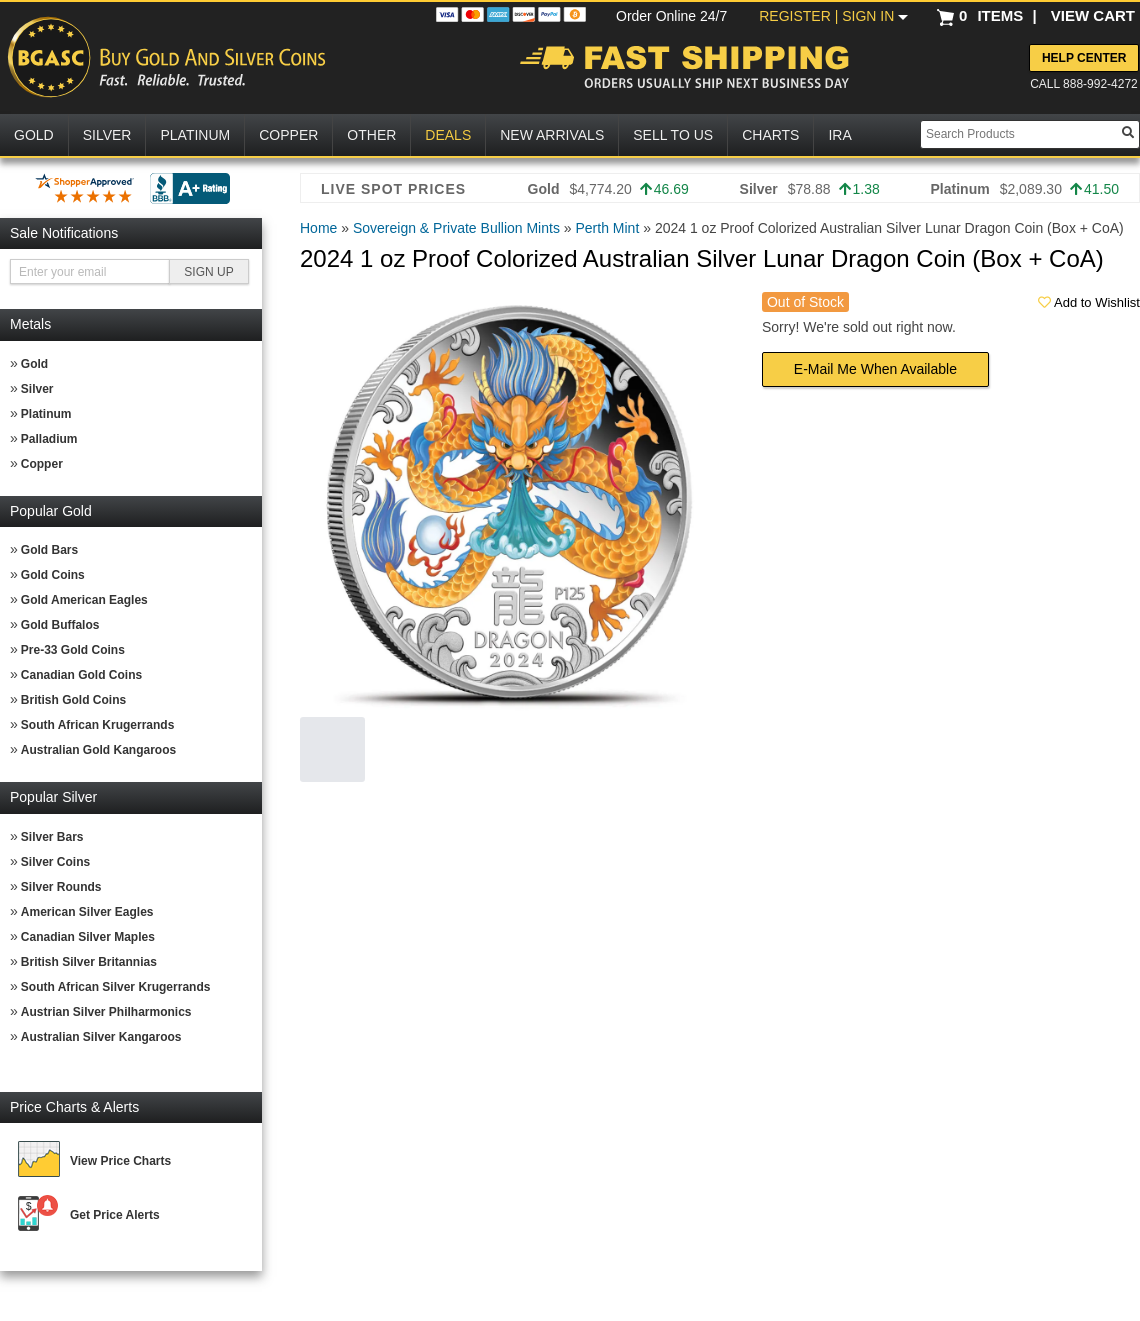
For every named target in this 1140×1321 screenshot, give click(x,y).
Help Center (1084, 58)
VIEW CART (1093, 15)
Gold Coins (53, 575)
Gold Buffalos (60, 625)
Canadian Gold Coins (81, 675)
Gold (34, 364)
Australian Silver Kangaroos (101, 1037)
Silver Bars (52, 837)
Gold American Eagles (84, 600)
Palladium (49, 439)
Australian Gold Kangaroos (98, 750)
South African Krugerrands (98, 725)
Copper (42, 464)
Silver (37, 389)
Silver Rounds (61, 887)
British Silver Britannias (89, 962)
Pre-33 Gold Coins (73, 650)
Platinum (46, 414)
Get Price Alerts (115, 1215)
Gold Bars (49, 550)
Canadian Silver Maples (88, 937)
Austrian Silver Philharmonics (106, 1012)
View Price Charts (120, 1161)
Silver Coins (55, 862)
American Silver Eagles (87, 912)
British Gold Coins (73, 700)
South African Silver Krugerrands (116, 987)
